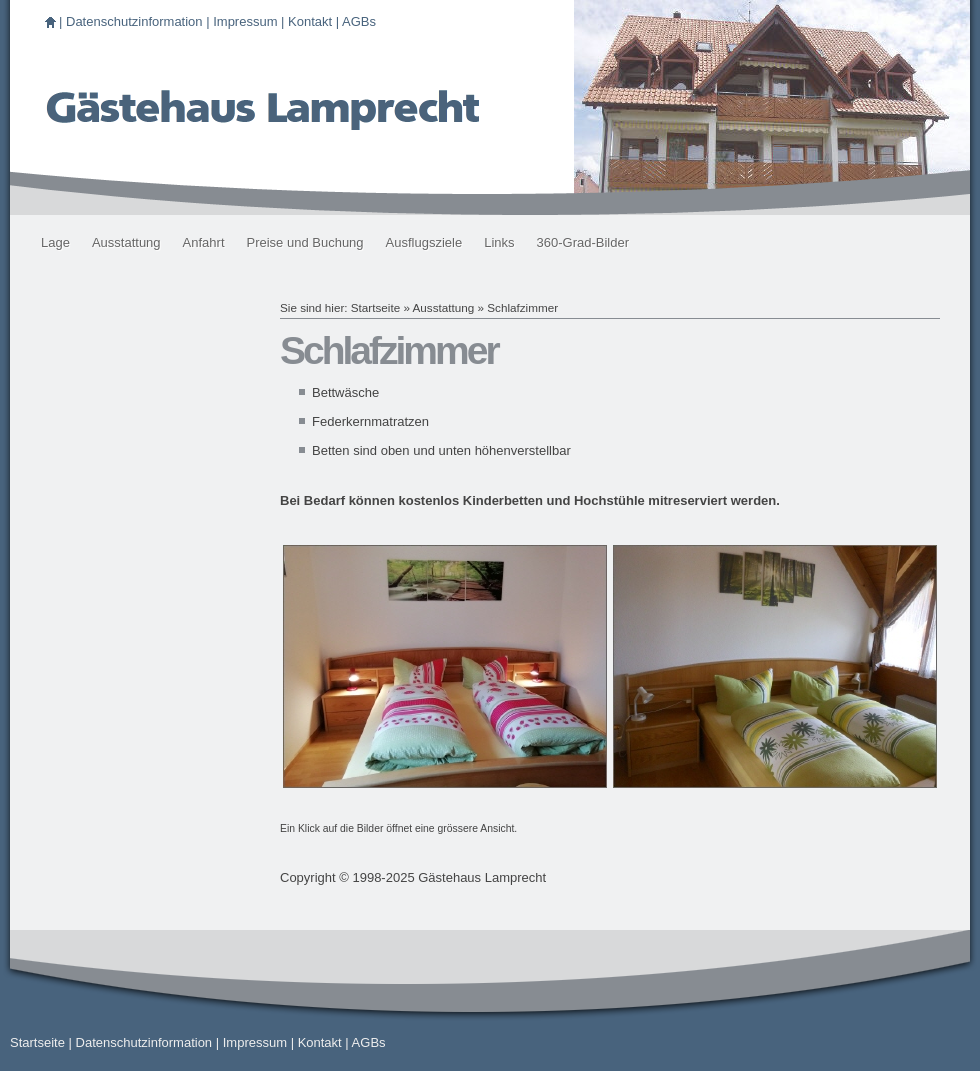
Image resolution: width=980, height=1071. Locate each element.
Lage (55, 242)
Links (499, 242)
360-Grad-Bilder (583, 242)
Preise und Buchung (305, 242)
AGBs (359, 21)
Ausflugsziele (424, 242)
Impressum (245, 21)
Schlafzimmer (522, 307)
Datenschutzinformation (134, 21)
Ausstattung (126, 242)
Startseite (375, 307)
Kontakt (310, 21)
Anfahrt (204, 242)
